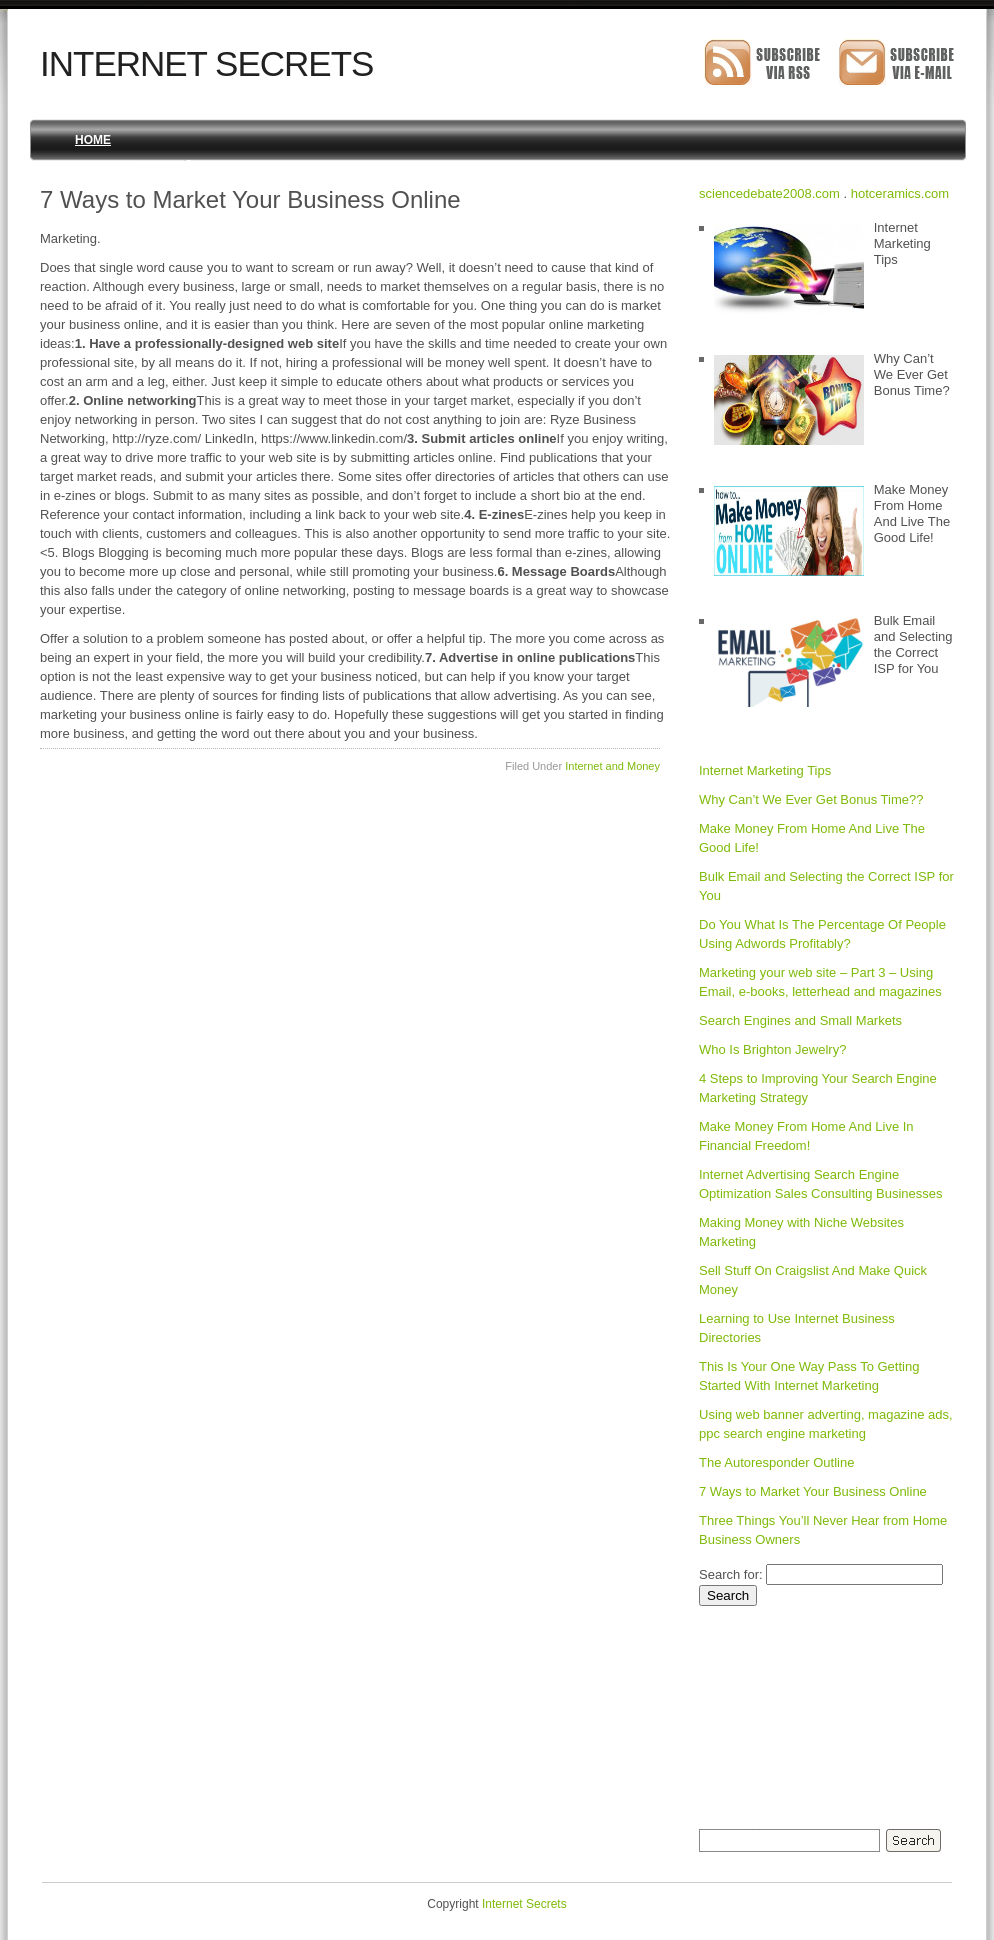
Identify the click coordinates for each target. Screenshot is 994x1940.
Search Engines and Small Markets (800, 1020)
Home (93, 140)
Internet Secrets (206, 63)
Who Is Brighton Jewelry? (772, 1049)
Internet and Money (612, 766)
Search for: (731, 1574)
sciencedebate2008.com (769, 193)
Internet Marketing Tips (765, 770)
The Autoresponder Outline (776, 1462)
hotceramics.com (900, 193)
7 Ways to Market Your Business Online (813, 1491)
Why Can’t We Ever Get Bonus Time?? (811, 799)
